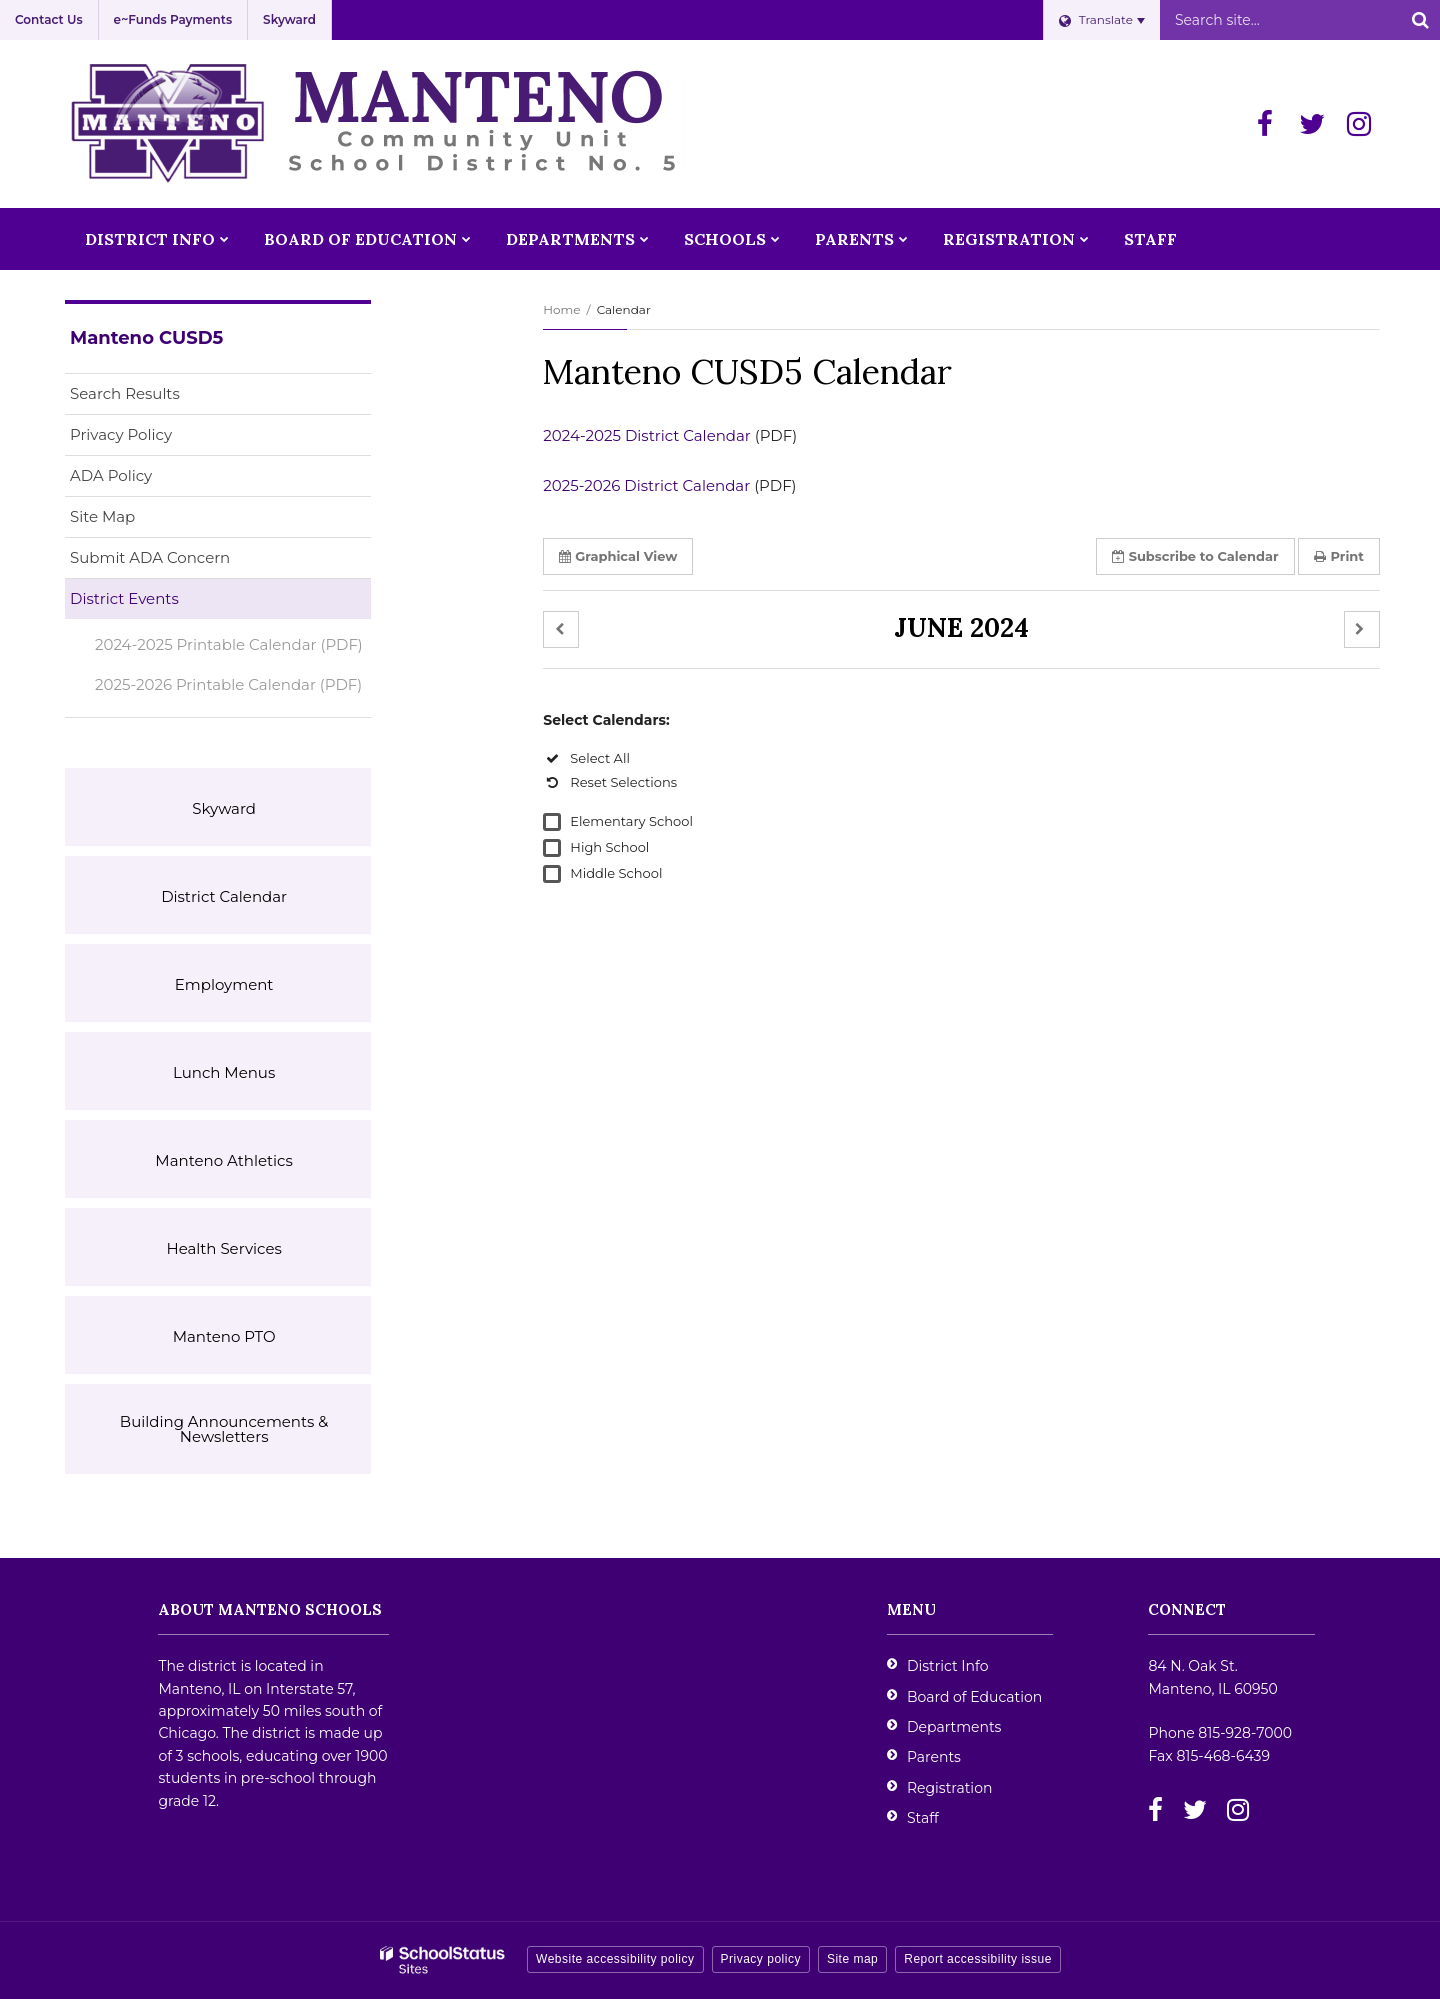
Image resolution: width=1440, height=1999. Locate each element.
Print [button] (1339, 556)
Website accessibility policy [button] (615, 1959)
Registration (949, 1788)
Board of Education (974, 1697)
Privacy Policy (121, 434)
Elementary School (631, 821)
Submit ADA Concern (150, 557)
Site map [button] (852, 1959)
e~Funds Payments (173, 19)
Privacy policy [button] (761, 1959)
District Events (124, 598)
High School (609, 847)
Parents (934, 1757)
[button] (561, 629)
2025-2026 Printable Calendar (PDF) (233, 688)
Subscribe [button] (1195, 556)
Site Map (102, 516)
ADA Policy (111, 475)
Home (561, 309)
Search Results (125, 393)
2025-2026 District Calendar (646, 485)
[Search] (1420, 20)
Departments (954, 1727)
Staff (923, 1818)
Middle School (616, 873)
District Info (948, 1666)
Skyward (289, 19)
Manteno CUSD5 (146, 338)
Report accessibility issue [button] (978, 1959)
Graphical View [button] (618, 556)
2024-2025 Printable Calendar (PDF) (229, 644)
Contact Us (49, 19)
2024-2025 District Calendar (647, 435)
